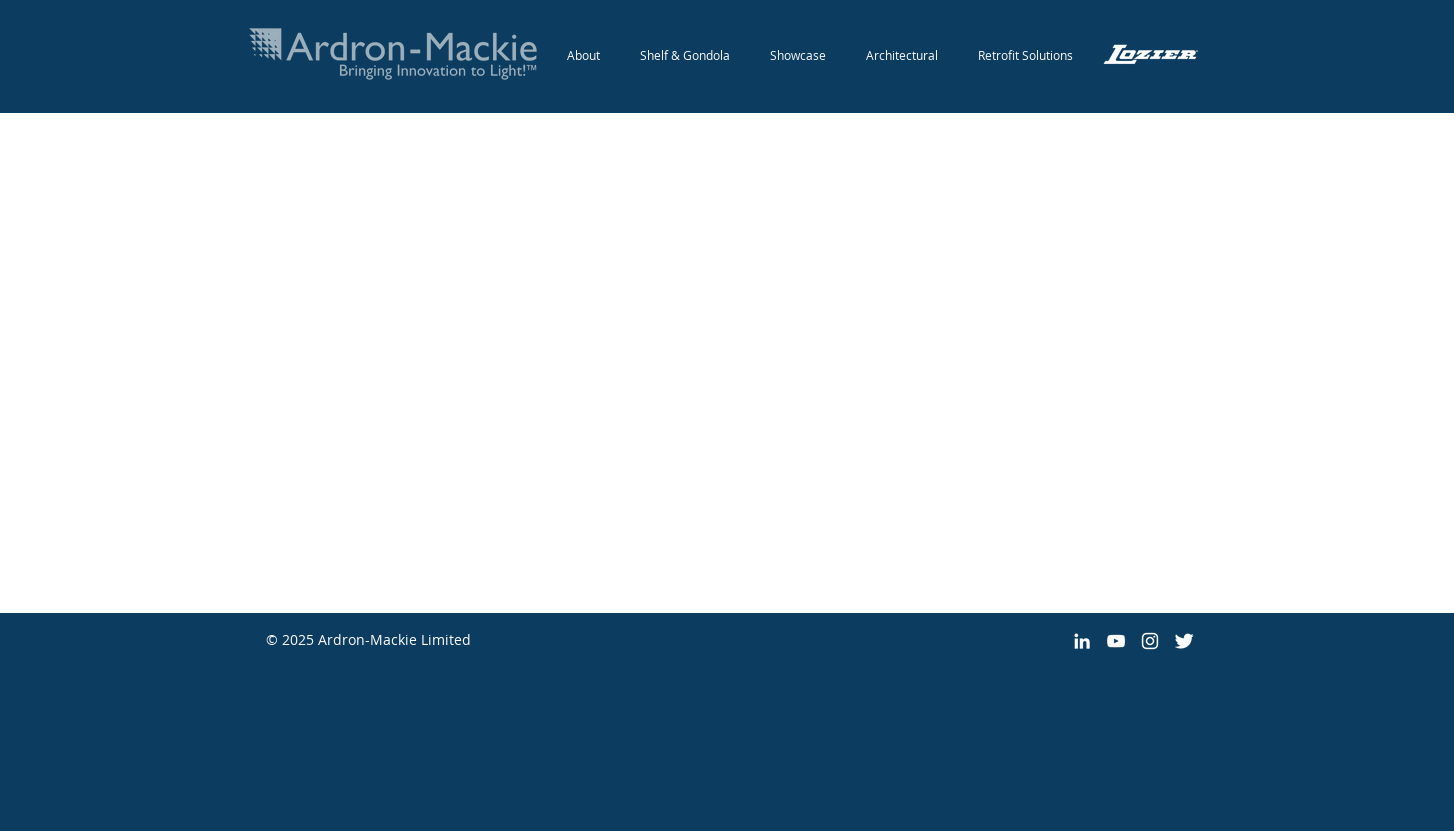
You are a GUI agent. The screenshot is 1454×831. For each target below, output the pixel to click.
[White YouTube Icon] (1116, 641)
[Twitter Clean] (1184, 641)
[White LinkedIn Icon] (1082, 641)
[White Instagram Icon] (1150, 641)
